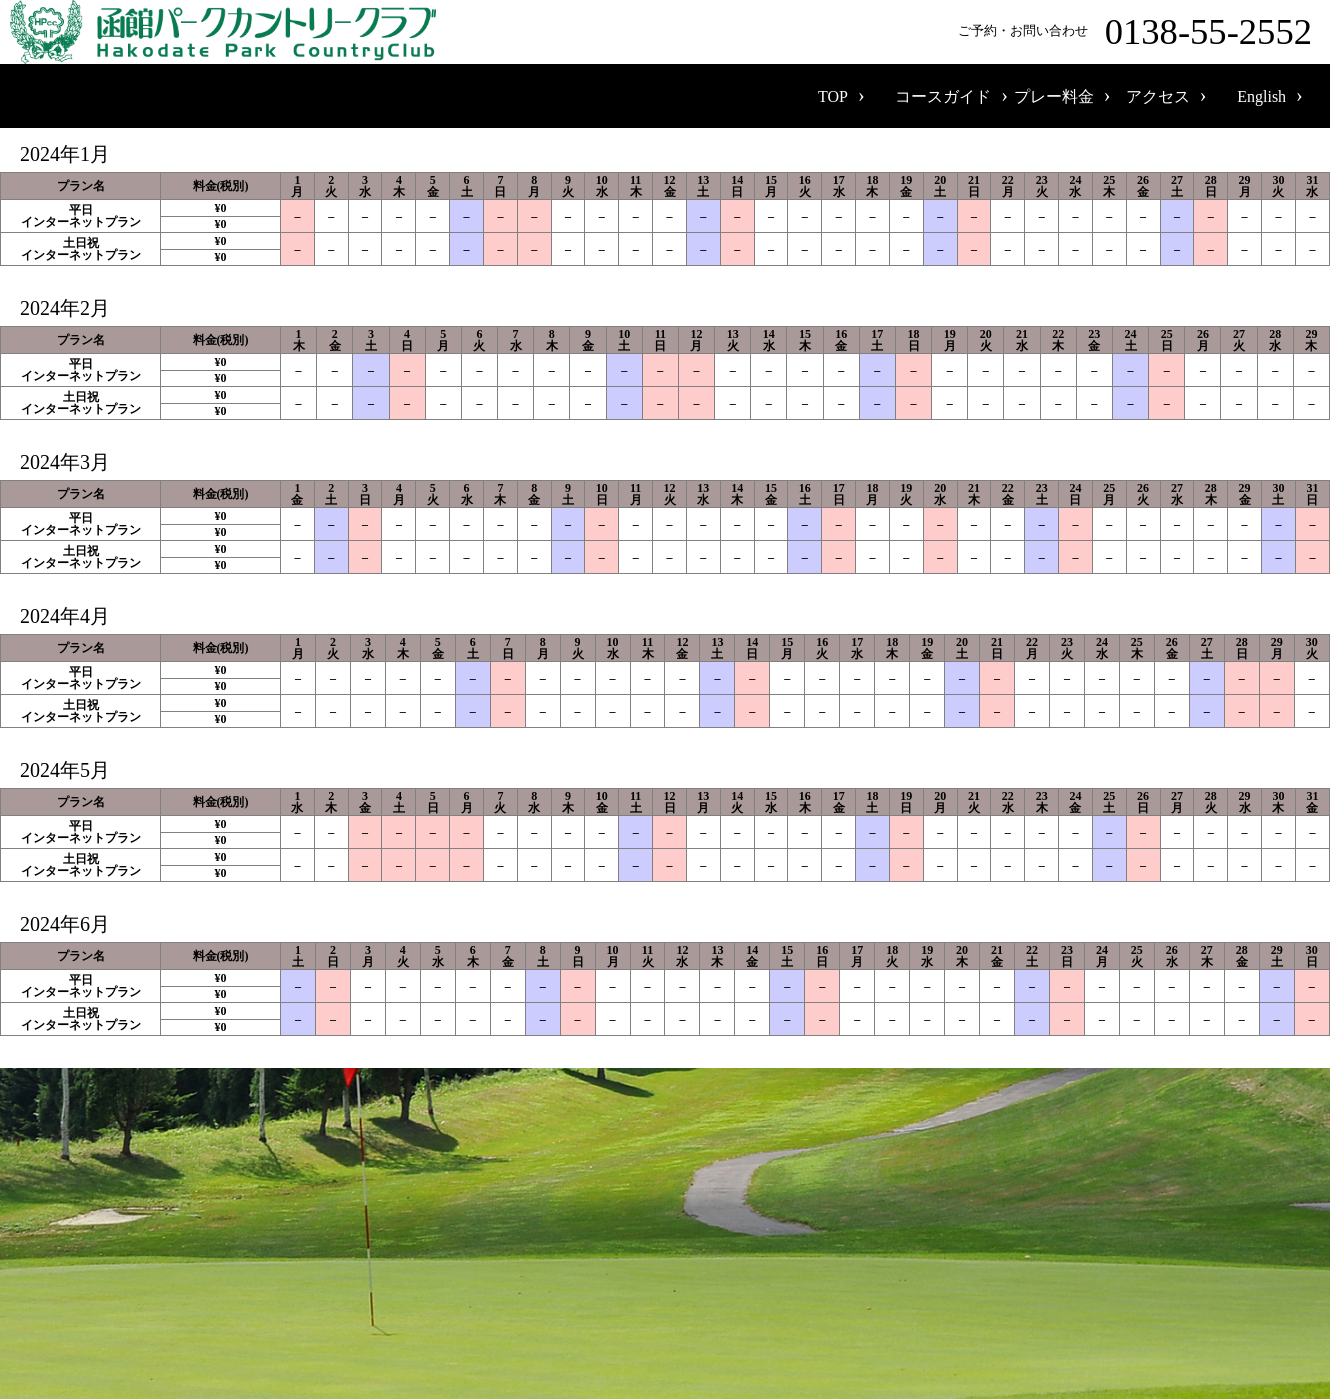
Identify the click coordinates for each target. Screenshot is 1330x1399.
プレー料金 (1054, 96)
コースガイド (943, 96)
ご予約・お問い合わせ (1139, 32)
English (1261, 96)
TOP (833, 96)
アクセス (1158, 96)
